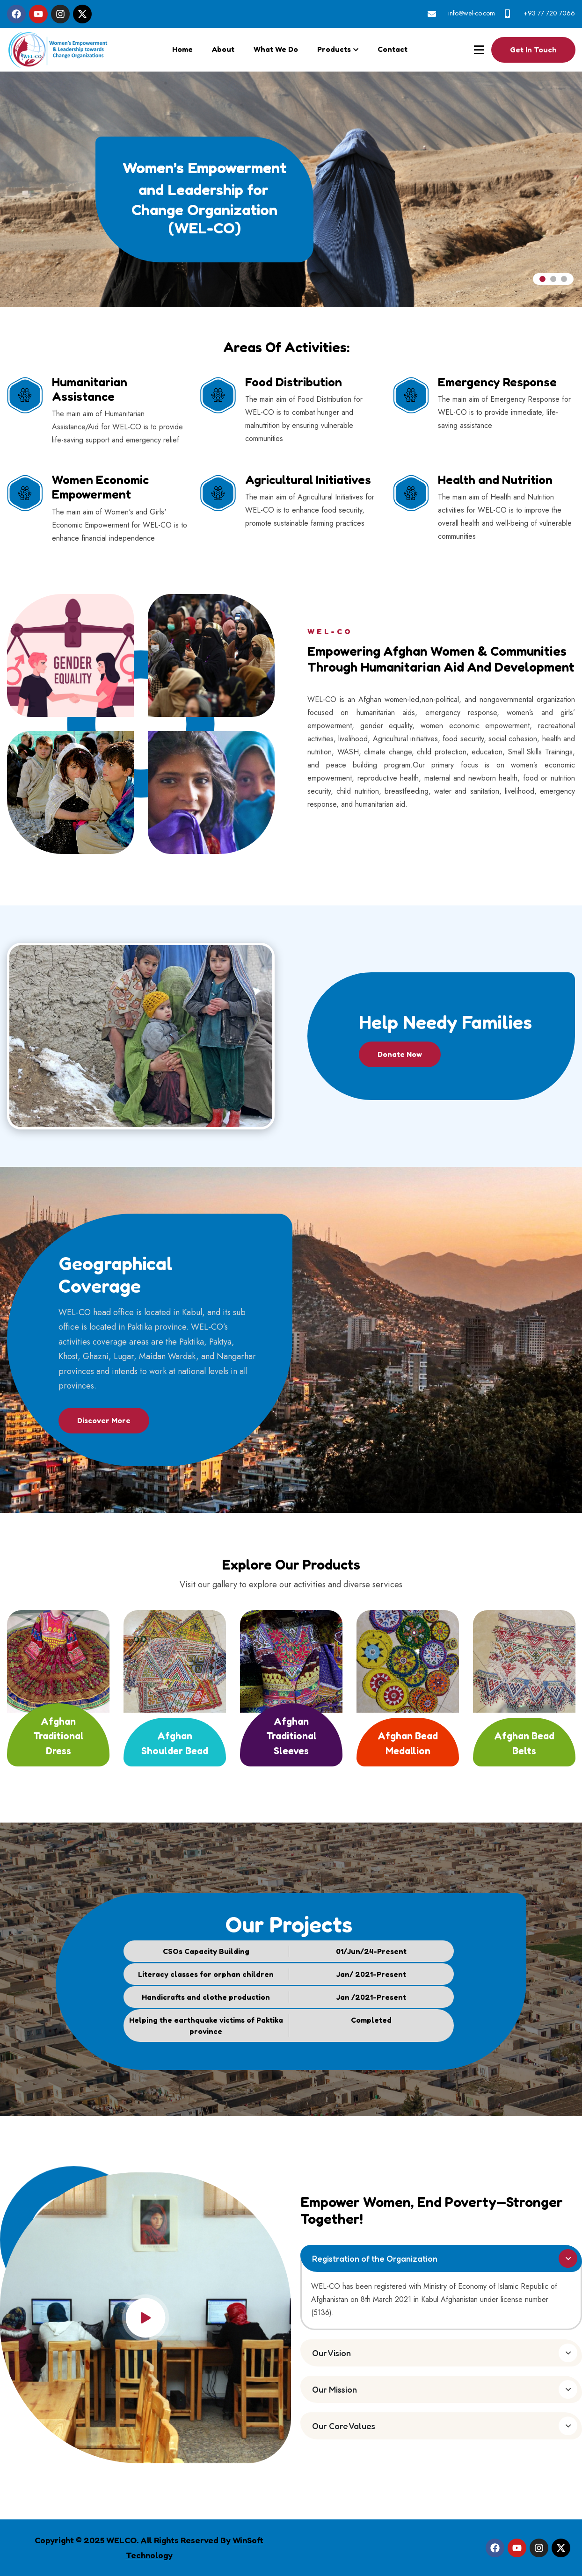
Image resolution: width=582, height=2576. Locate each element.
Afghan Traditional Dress (58, 1735)
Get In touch (533, 49)
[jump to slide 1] (542, 279)
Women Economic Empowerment (100, 486)
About (223, 49)
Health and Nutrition (495, 479)
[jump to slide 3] (564, 279)
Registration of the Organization (374, 2258)
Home (182, 49)
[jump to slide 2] (553, 279)
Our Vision (331, 2353)
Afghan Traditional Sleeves (291, 1735)
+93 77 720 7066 (549, 13)
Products (334, 49)
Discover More (104, 1420)
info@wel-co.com (471, 13)
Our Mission (334, 2389)
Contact (392, 49)
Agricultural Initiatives (308, 479)
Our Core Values (343, 2426)
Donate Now (400, 1054)
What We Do (276, 49)
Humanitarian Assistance (89, 389)
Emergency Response (497, 382)
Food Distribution (293, 382)
